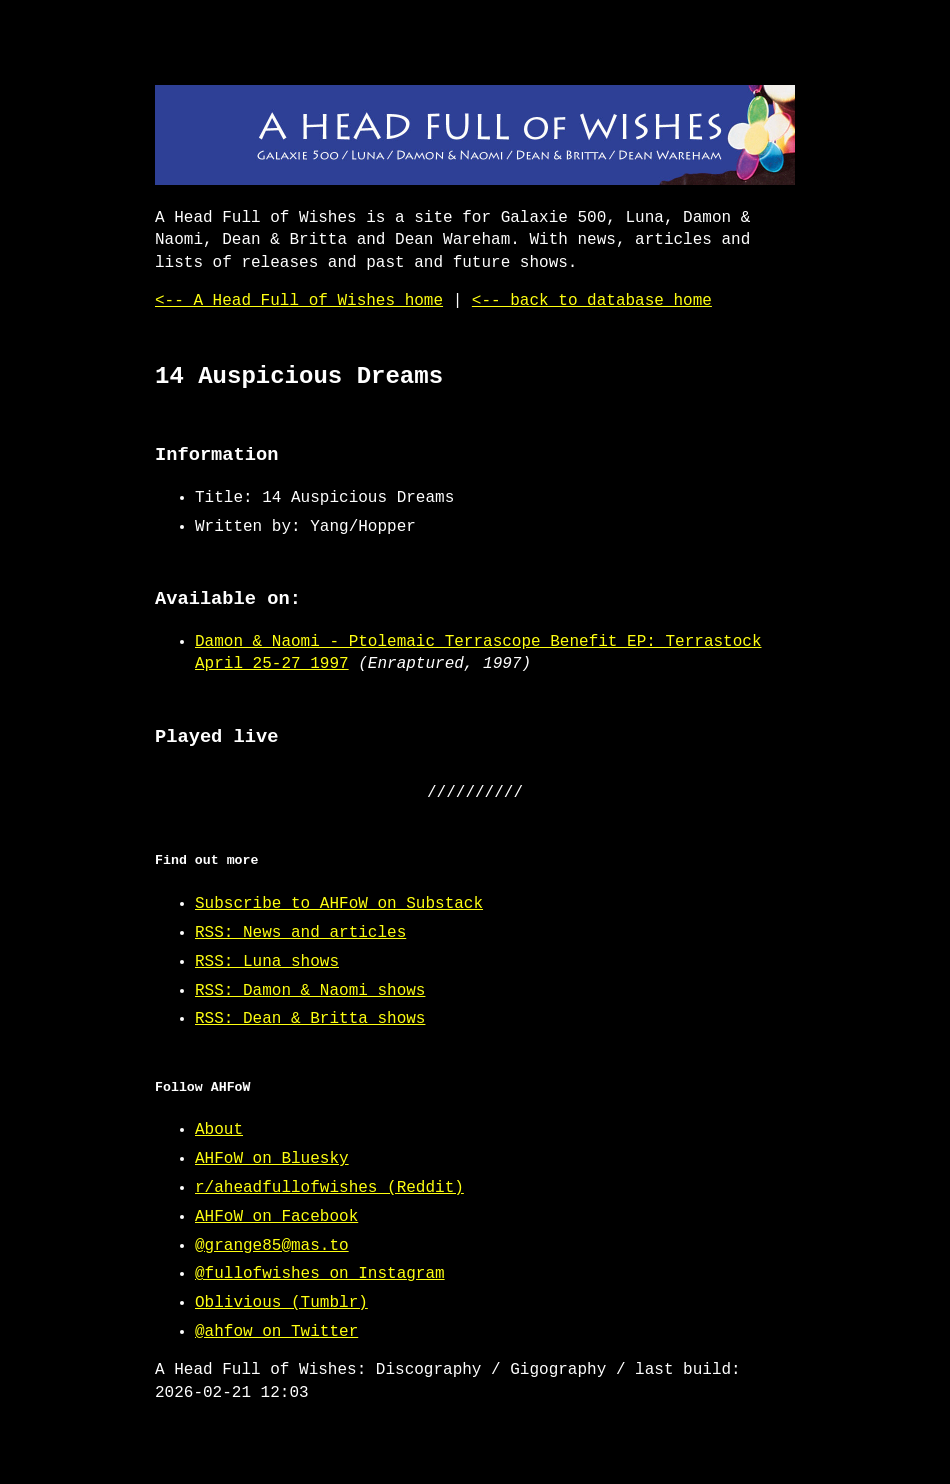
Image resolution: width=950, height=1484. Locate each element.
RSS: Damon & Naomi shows (310, 991)
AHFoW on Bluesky (272, 1159)
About (219, 1130)
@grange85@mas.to (272, 1246)
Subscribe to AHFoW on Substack (339, 904)
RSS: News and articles (300, 933)
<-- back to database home (592, 301)
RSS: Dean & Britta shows (310, 1019)
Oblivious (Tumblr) (281, 1303)
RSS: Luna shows (267, 962)
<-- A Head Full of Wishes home (299, 301)
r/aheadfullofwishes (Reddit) (329, 1188)
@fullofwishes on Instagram (320, 1274)
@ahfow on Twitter (276, 1332)
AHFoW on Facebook (276, 1217)
